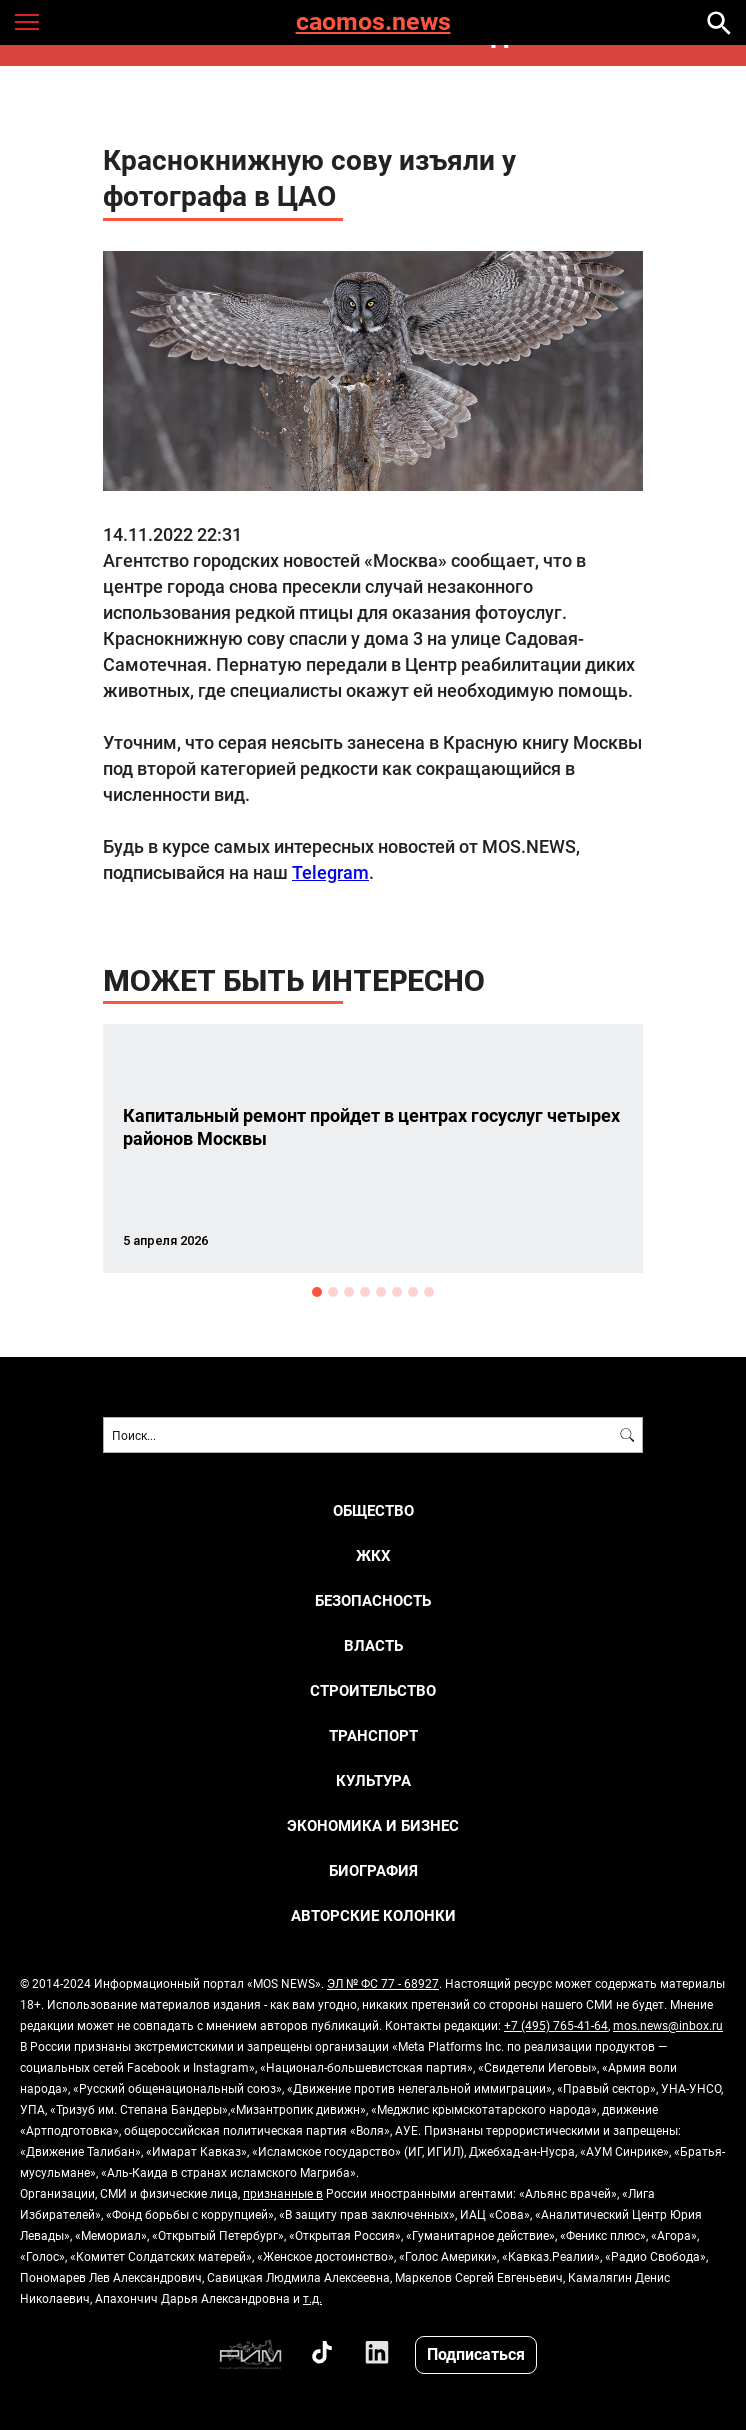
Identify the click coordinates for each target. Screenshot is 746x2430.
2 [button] (333, 1292)
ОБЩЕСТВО (373, 1510)
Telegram (330, 872)
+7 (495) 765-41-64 (556, 2025)
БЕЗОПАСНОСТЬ (373, 1600)
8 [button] (429, 1292)
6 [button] (397, 1292)
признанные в (283, 2193)
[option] (373, 1148)
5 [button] (381, 1292)
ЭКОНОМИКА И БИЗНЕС (373, 1825)
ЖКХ (373, 1555)
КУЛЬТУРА (373, 1780)
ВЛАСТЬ (373, 1645)
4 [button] (365, 1292)
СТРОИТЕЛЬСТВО (373, 1690)
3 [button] (349, 1292)
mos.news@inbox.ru (668, 2025)
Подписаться (476, 2353)
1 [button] (317, 1292)
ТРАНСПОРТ (373, 1735)
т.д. (312, 2298)
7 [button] (413, 1292)
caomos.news (373, 22)
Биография (373, 1870)
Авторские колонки (373, 1915)
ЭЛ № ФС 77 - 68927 (383, 1983)
